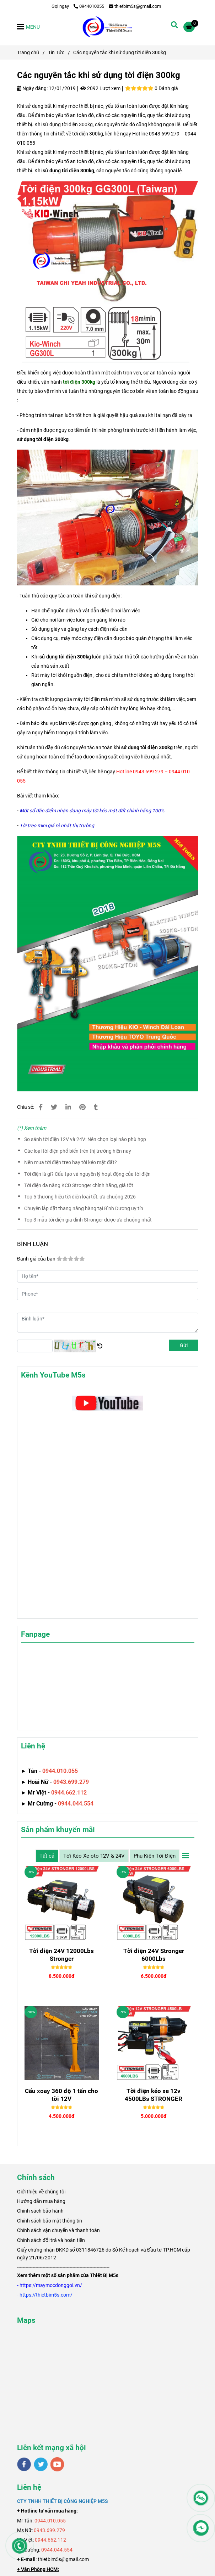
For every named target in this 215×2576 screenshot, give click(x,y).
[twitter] (41, 2464)
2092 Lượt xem (100, 88)
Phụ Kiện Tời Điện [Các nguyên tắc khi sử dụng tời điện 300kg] (155, 1856)
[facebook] (24, 2464)
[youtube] (57, 2464)
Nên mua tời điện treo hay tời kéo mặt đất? (70, 1162)
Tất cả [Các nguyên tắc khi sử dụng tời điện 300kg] (46, 1856)
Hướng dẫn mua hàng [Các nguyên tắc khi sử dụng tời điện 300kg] (41, 2201)
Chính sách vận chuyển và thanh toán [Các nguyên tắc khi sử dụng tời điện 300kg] (58, 2230)
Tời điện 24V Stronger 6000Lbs (153, 1954)
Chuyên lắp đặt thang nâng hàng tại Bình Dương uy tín (83, 1208)
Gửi (184, 1345)
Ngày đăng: (32, 88)
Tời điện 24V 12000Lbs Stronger (61, 1954)
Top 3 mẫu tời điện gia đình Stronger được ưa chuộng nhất (88, 1220)
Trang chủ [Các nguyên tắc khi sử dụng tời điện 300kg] (28, 52)
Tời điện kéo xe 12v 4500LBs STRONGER (153, 2094)
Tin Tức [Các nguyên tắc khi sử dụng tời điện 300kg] (56, 52)
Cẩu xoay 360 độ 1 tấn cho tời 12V (61, 2094)
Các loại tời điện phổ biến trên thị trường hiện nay (77, 1151)
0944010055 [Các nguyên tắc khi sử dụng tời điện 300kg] (89, 6)
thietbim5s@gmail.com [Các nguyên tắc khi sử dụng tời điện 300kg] (135, 6)
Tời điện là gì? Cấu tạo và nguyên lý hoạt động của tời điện (87, 1174)
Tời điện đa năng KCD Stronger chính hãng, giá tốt (78, 1185)
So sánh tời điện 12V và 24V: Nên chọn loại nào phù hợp (85, 1139)
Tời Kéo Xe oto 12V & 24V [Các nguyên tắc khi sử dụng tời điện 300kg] (94, 1856)
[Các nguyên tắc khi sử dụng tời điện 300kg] (108, 26)
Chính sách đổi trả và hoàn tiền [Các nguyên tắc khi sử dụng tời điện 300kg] (51, 2240)
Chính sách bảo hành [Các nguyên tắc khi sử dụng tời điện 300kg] (40, 2211)
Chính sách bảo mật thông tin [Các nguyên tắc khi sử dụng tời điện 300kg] (49, 2221)
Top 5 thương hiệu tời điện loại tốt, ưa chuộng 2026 (80, 1197)
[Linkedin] (68, 1107)
